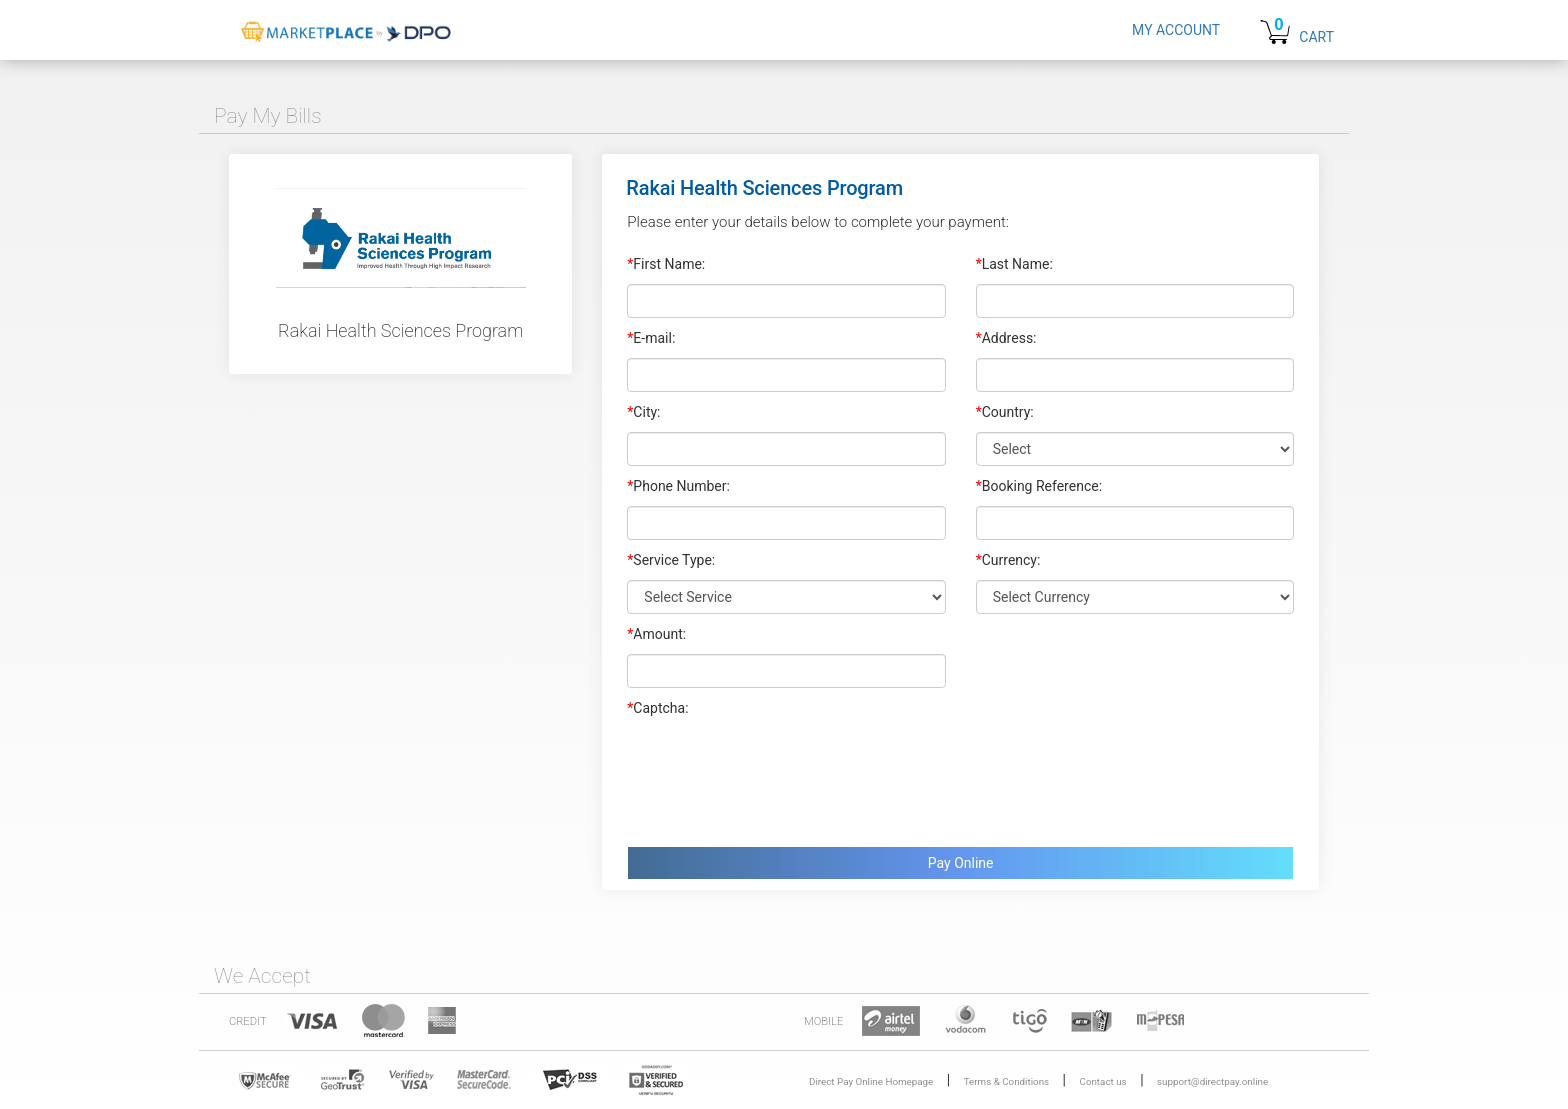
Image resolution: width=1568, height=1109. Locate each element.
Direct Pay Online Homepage (871, 1081)
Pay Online (961, 863)
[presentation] (779, 777)
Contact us (1103, 1081)
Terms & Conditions (1006, 1081)
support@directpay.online (1212, 1081)
